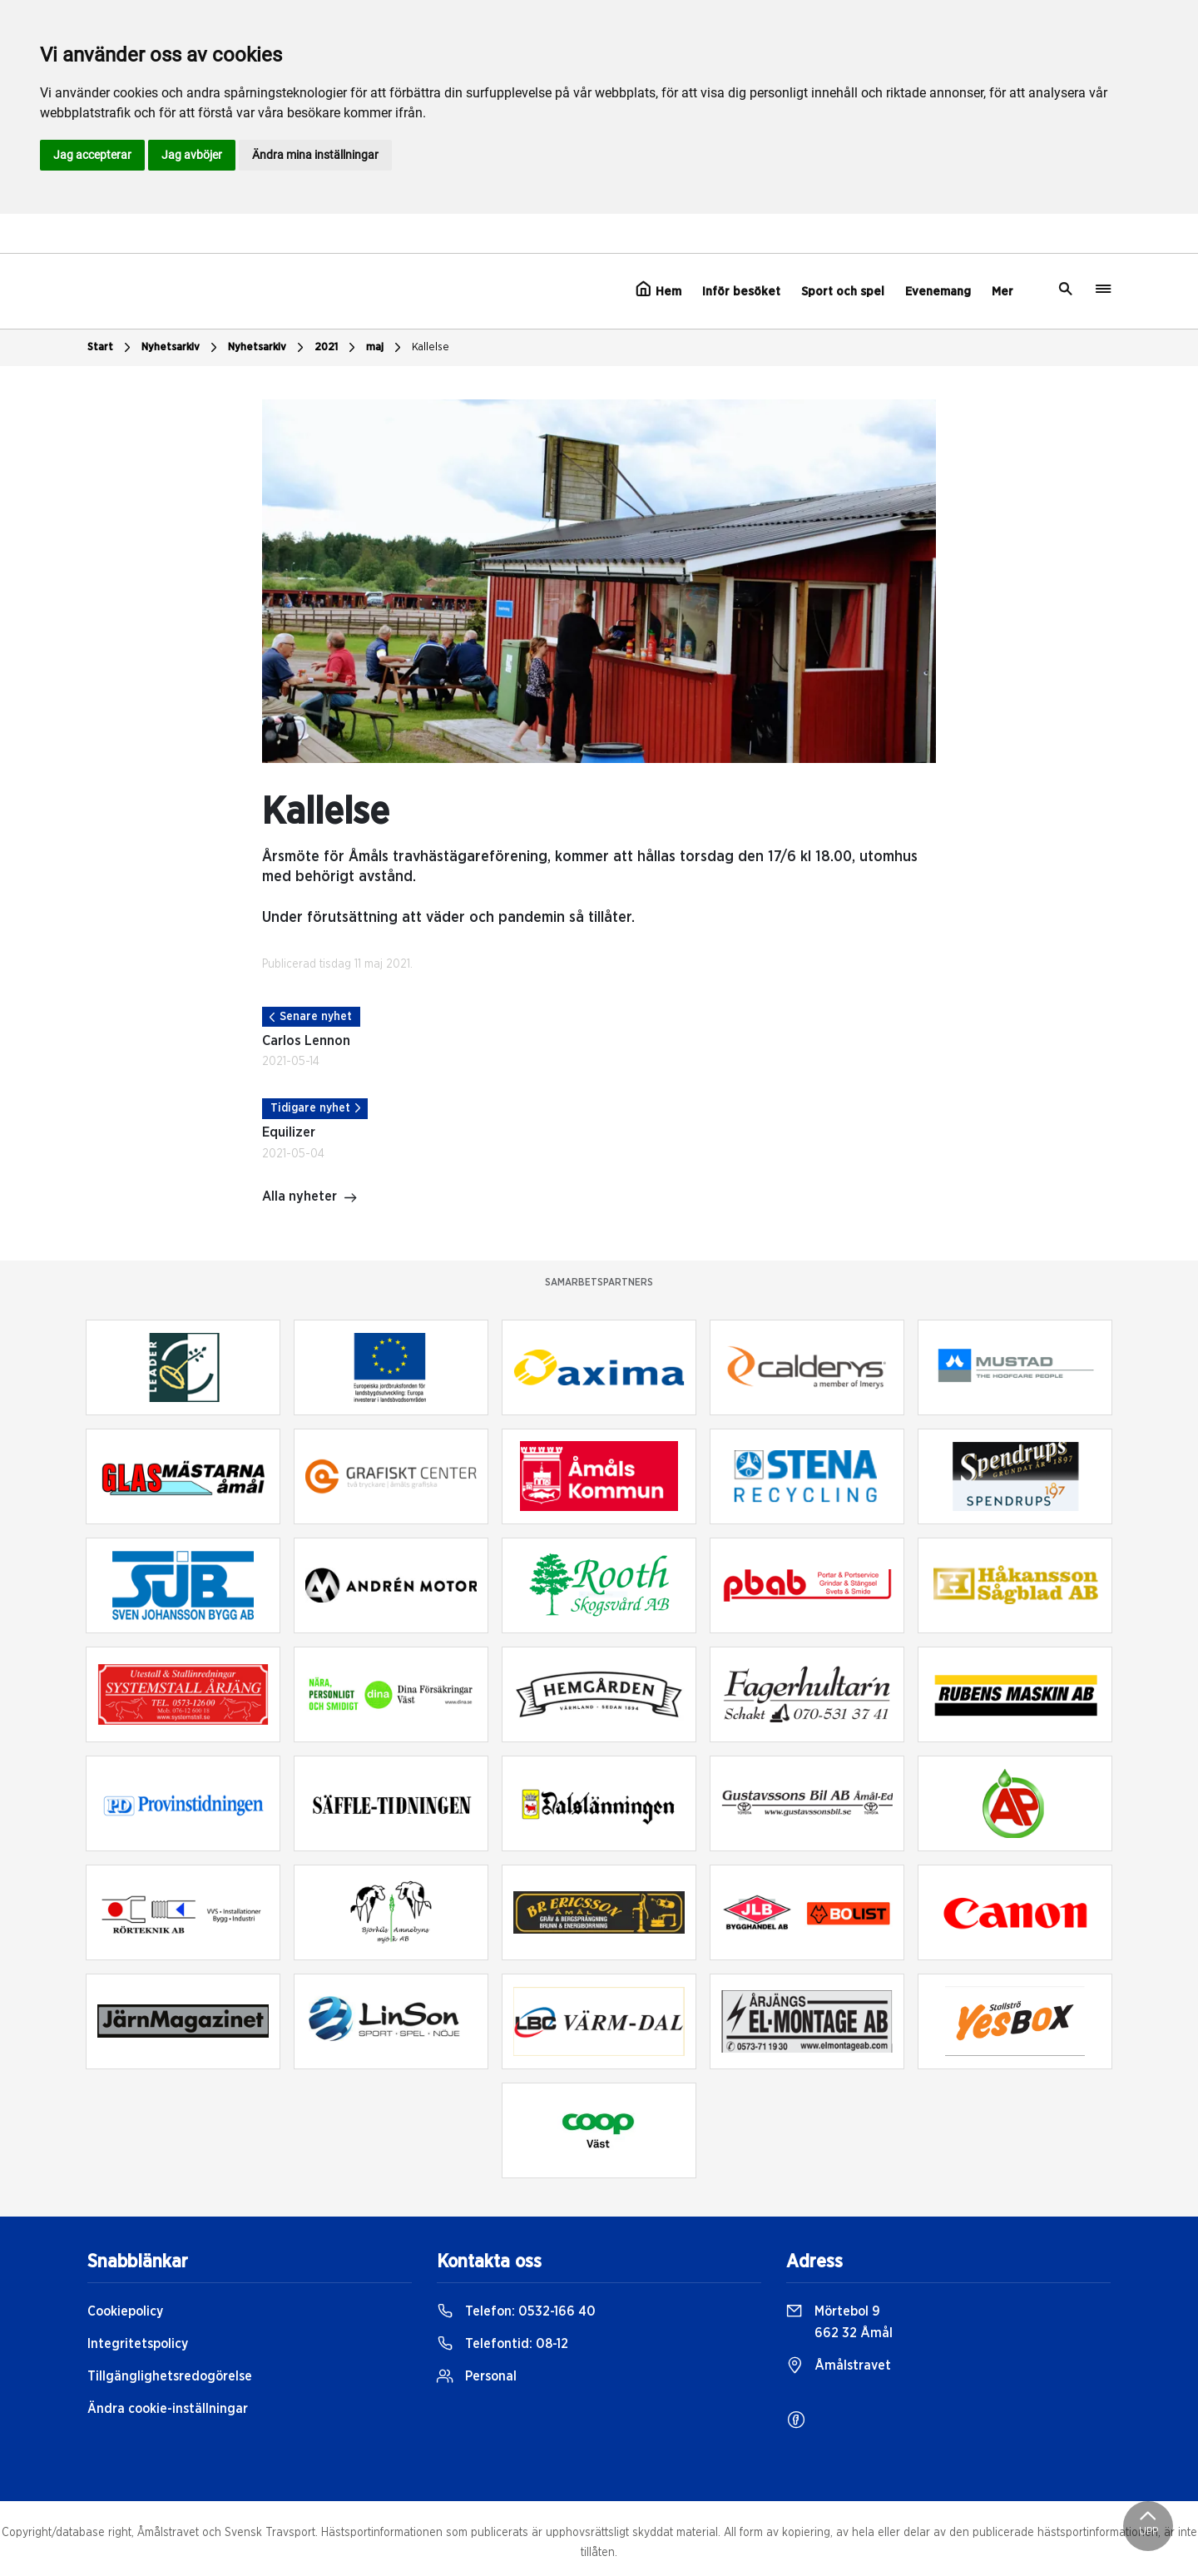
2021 (336, 347)
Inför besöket (741, 291)
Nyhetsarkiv (181, 347)
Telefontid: (502, 2344)
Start (111, 347)
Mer (1002, 291)
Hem (658, 289)
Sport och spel (842, 291)
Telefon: (516, 2311)
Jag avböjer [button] (191, 154)
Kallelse (430, 347)
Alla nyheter (310, 1198)
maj (385, 347)
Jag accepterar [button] (92, 154)
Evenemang (938, 291)
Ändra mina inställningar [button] (315, 154)
